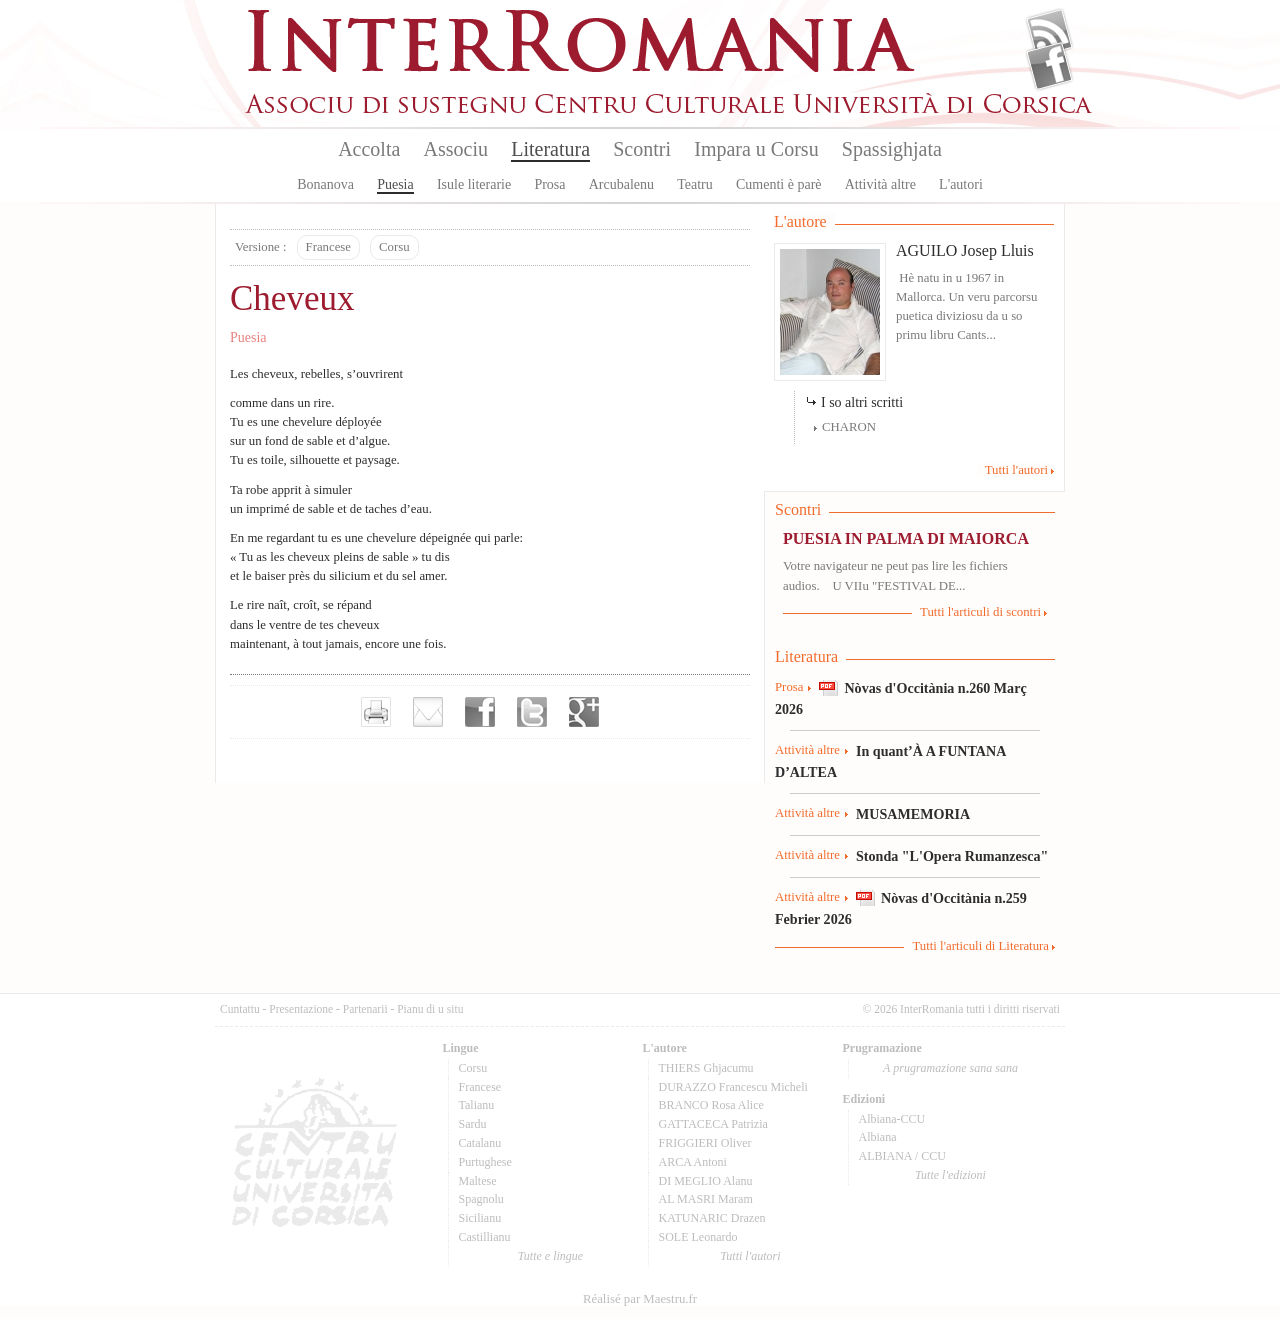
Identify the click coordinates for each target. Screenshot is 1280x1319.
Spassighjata (892, 149)
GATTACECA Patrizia (713, 1124)
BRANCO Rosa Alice (711, 1105)
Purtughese (485, 1162)
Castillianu (485, 1237)
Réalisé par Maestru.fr (640, 1299)
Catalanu (480, 1143)
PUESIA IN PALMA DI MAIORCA (906, 538)
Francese (328, 247)
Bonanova (325, 184)
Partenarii (365, 1009)
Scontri (642, 149)
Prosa (549, 184)
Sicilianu (480, 1218)
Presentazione (301, 1009)
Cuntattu (240, 1009)
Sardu (473, 1124)
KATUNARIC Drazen (712, 1218)
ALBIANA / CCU (902, 1156)
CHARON (849, 427)
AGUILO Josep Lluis (965, 250)
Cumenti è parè (779, 184)
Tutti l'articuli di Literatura (980, 946)
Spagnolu (481, 1199)
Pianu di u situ (430, 1009)
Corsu (394, 247)
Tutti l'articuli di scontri (980, 612)
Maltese (478, 1181)
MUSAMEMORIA (913, 814)
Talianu (477, 1105)
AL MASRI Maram (706, 1199)
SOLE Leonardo (698, 1237)
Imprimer (376, 712)
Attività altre (880, 184)
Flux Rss (1049, 33)
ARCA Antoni (693, 1162)
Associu (456, 149)
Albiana (878, 1137)
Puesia (395, 184)
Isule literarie (474, 184)
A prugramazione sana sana (950, 1068)
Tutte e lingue (550, 1256)
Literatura (550, 149)
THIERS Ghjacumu (706, 1068)
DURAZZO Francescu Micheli (733, 1087)
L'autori (961, 184)
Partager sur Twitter (532, 712)
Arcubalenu (621, 184)
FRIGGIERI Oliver (705, 1143)
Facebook (1049, 66)
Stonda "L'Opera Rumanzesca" (952, 856)
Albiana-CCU (892, 1119)
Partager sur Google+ (584, 712)
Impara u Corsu (756, 149)
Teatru (695, 184)
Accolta (369, 149)
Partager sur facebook (480, 712)
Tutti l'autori (1016, 470)
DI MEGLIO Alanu (706, 1181)
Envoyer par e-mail (428, 712)
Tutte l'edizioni (950, 1175)
